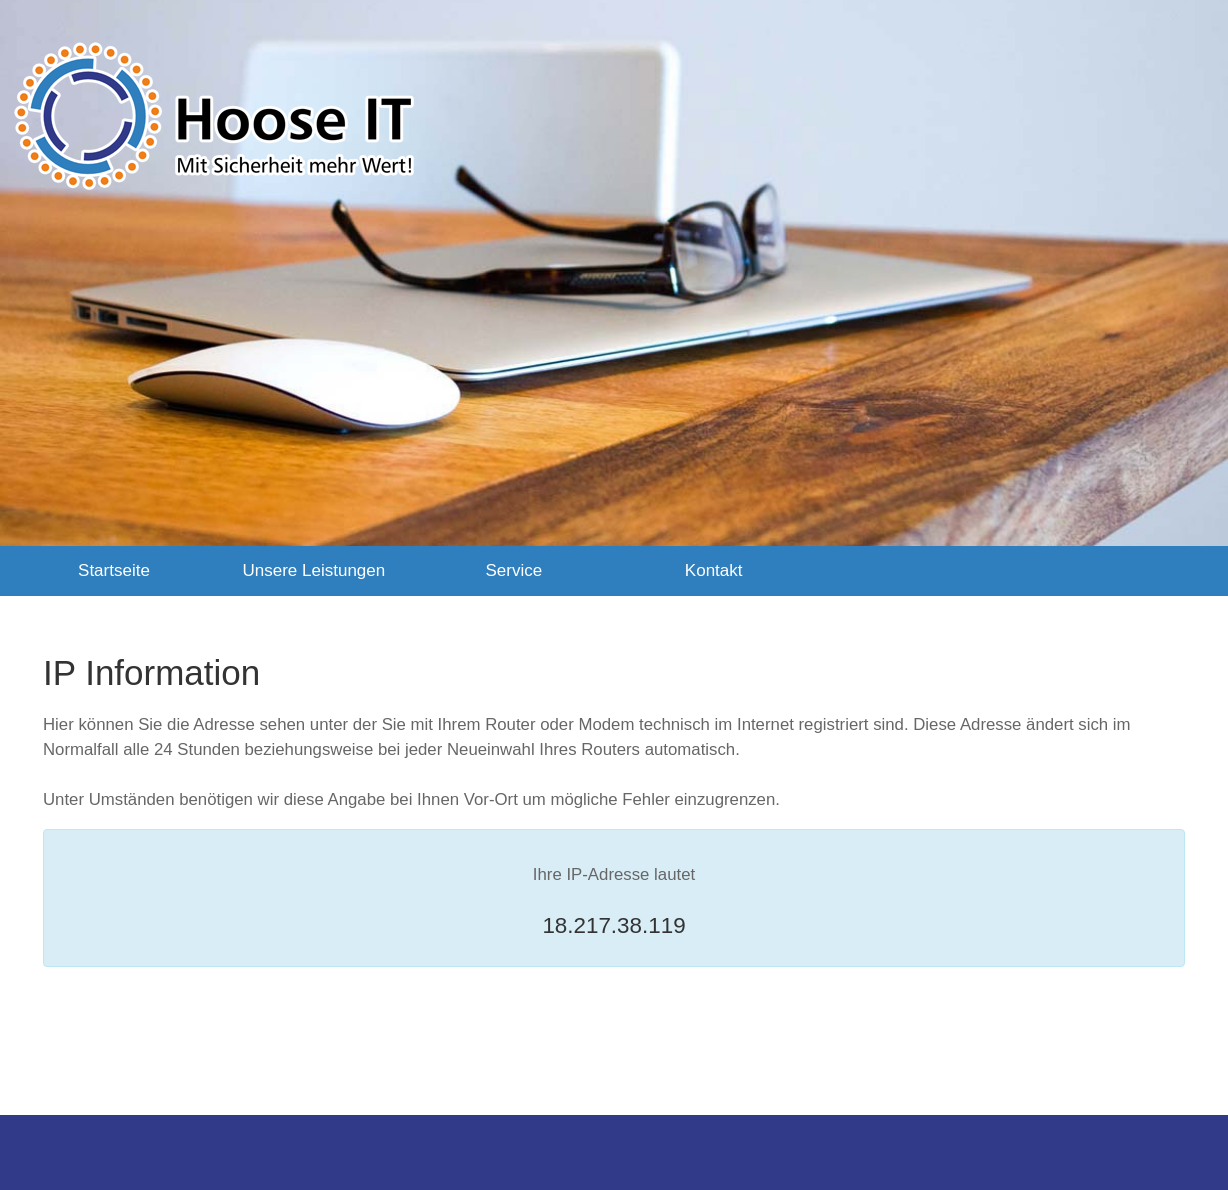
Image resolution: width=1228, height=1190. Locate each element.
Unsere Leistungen (314, 570)
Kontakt (714, 570)
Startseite (114, 570)
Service (513, 570)
